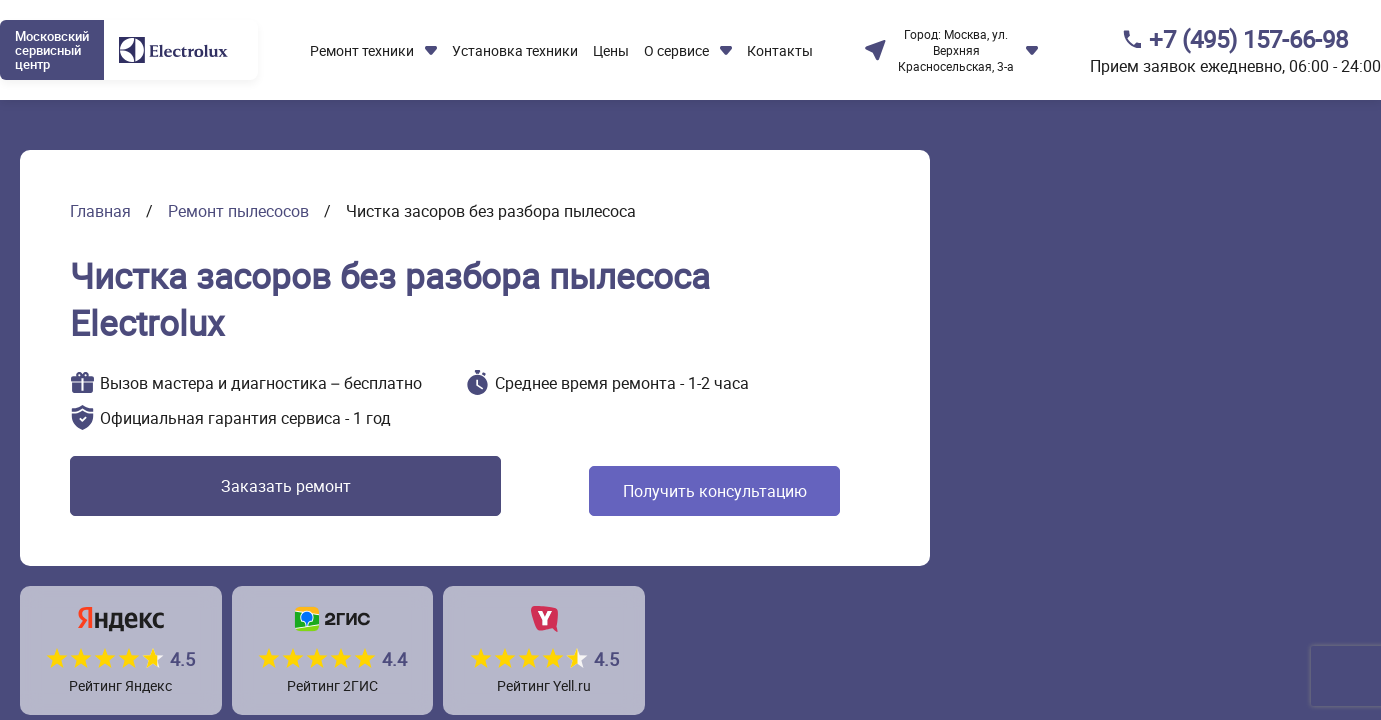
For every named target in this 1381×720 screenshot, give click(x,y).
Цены (611, 50)
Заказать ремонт (223, 491)
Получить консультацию (616, 491)
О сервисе (676, 50)
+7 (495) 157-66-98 (1248, 39)
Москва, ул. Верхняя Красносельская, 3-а (956, 50)
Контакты (780, 50)
